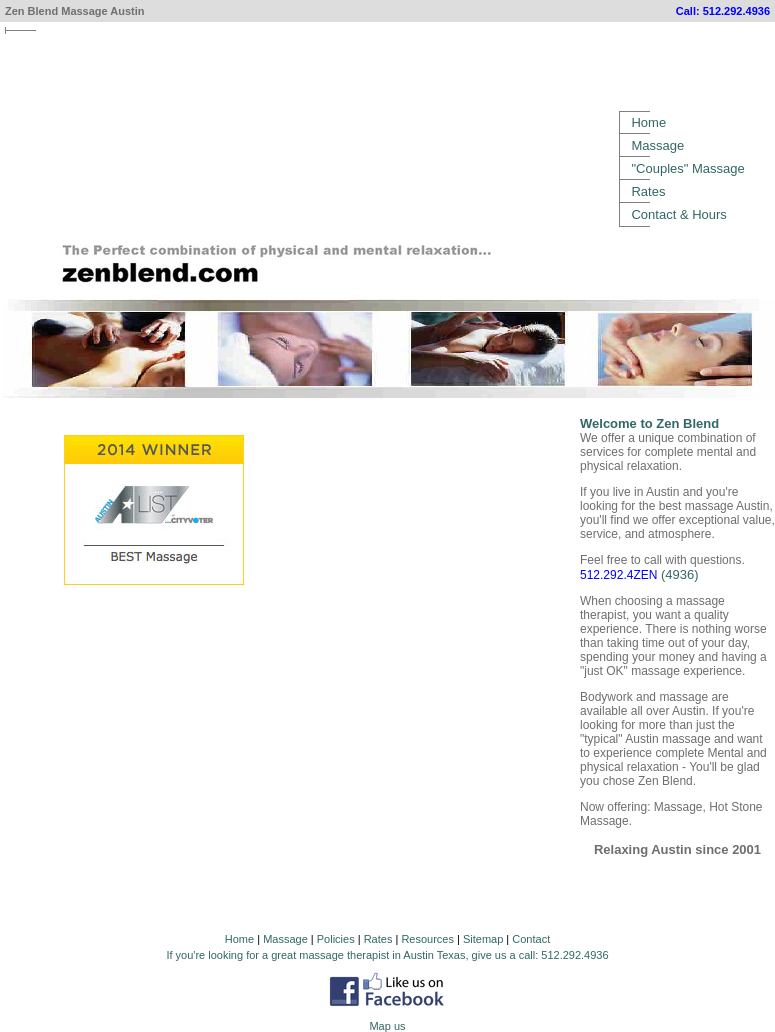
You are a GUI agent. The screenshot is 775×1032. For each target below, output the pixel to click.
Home (648, 122)
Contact (531, 939)
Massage (657, 145)
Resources (427, 939)
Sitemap (483, 939)
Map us (387, 1026)
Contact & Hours (678, 214)
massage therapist (344, 955)
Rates (648, 191)
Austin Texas (434, 955)
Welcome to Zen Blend (649, 423)
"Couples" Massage (687, 168)
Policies (336, 939)
